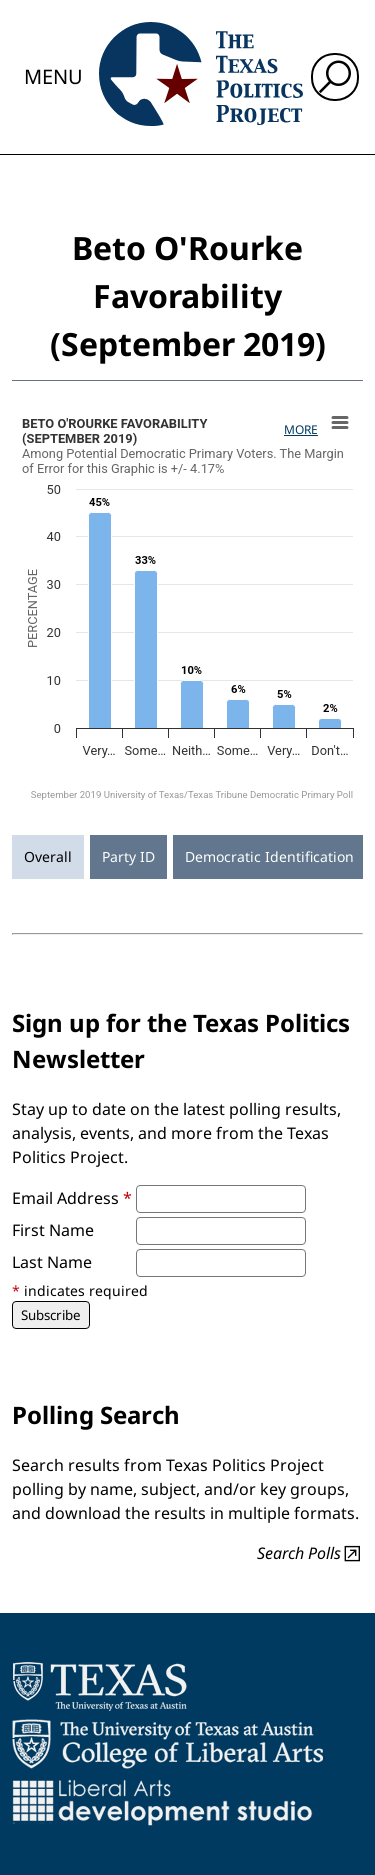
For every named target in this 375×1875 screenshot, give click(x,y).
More (301, 429)
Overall (48, 856)
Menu (53, 76)
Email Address (72, 1198)
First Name (53, 1230)
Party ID (128, 856)
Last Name (52, 1262)
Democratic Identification (269, 856)
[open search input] (335, 77)
